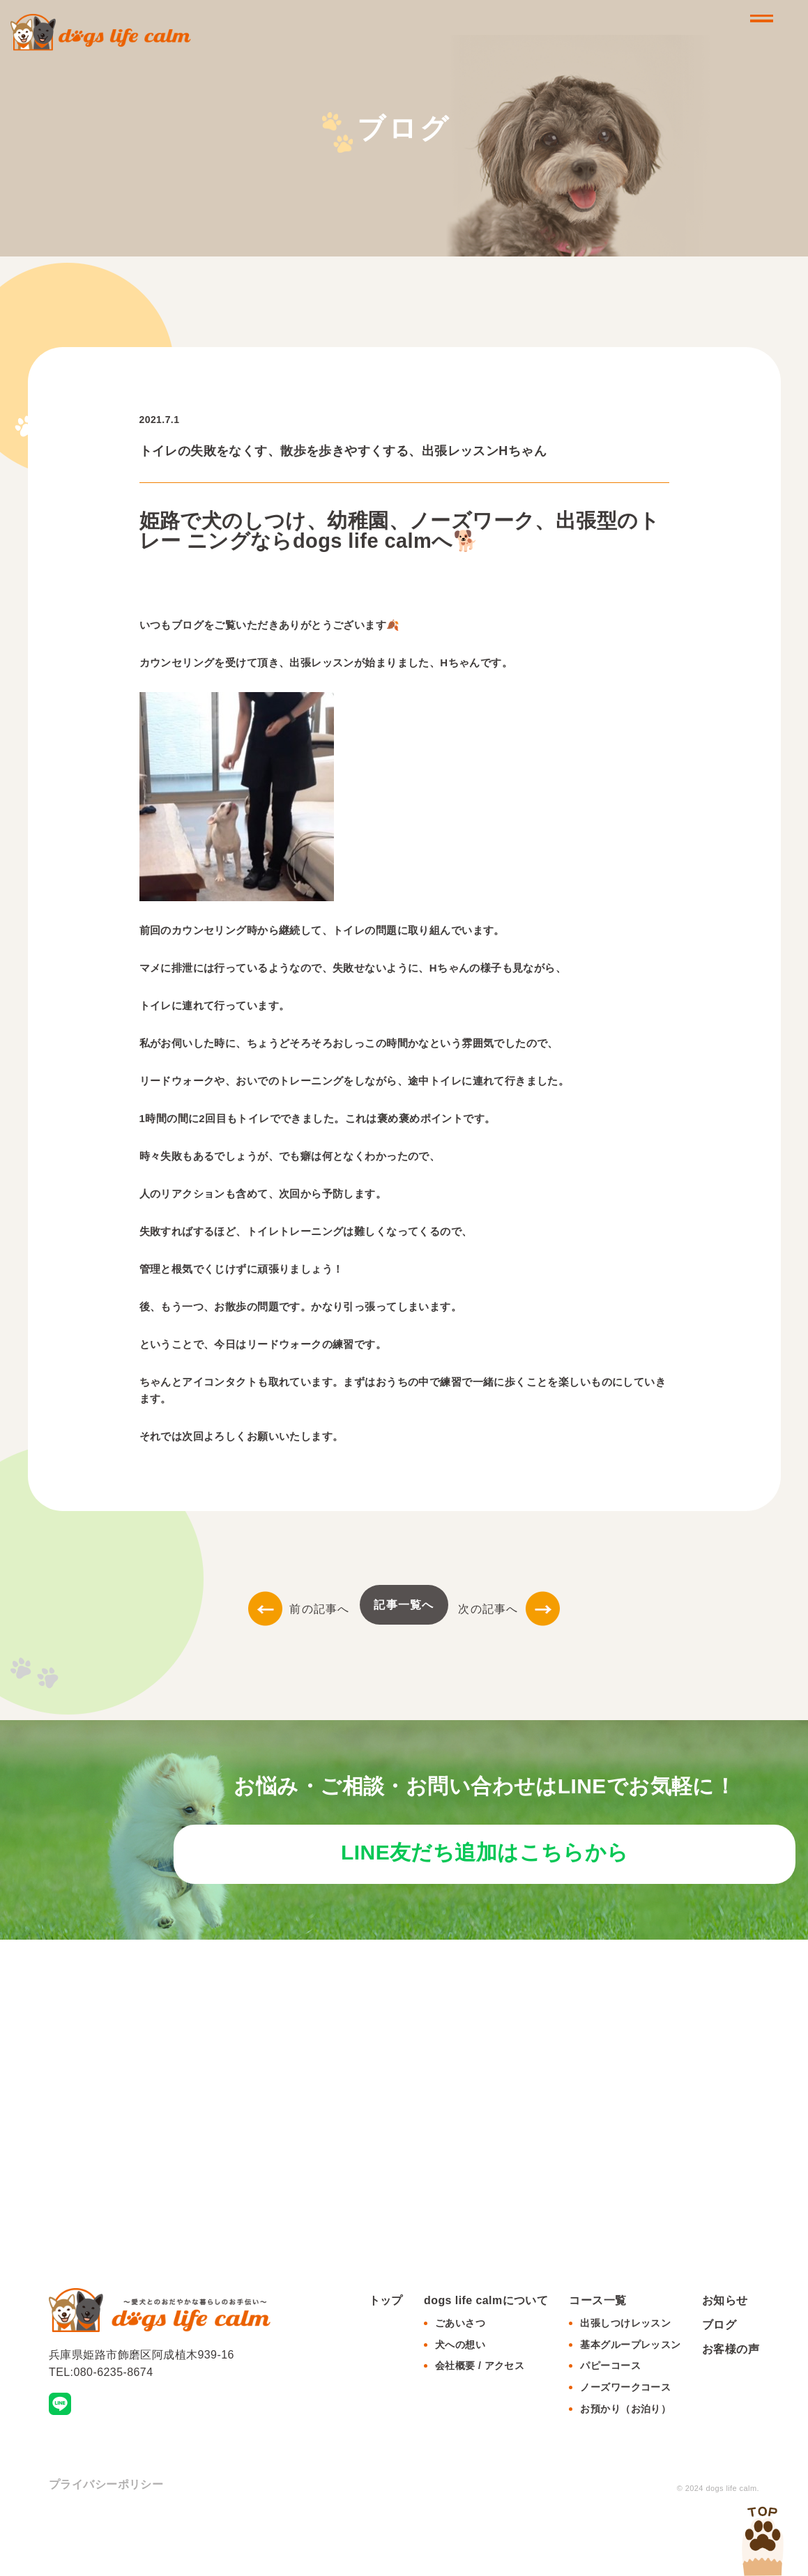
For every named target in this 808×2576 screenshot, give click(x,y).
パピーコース (610, 2419)
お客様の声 (730, 2403)
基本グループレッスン (630, 2397)
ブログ (719, 2378)
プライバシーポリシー (106, 2537)
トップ (386, 2353)
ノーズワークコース (625, 2440)
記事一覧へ (404, 1605)
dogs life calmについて (486, 2353)
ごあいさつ (460, 2376)
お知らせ (725, 2353)
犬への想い (460, 2397)
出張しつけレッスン (625, 2376)
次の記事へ (508, 1609)
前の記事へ (298, 1609)
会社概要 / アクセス (479, 2419)
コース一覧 (597, 2353)
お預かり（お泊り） (625, 2462)
